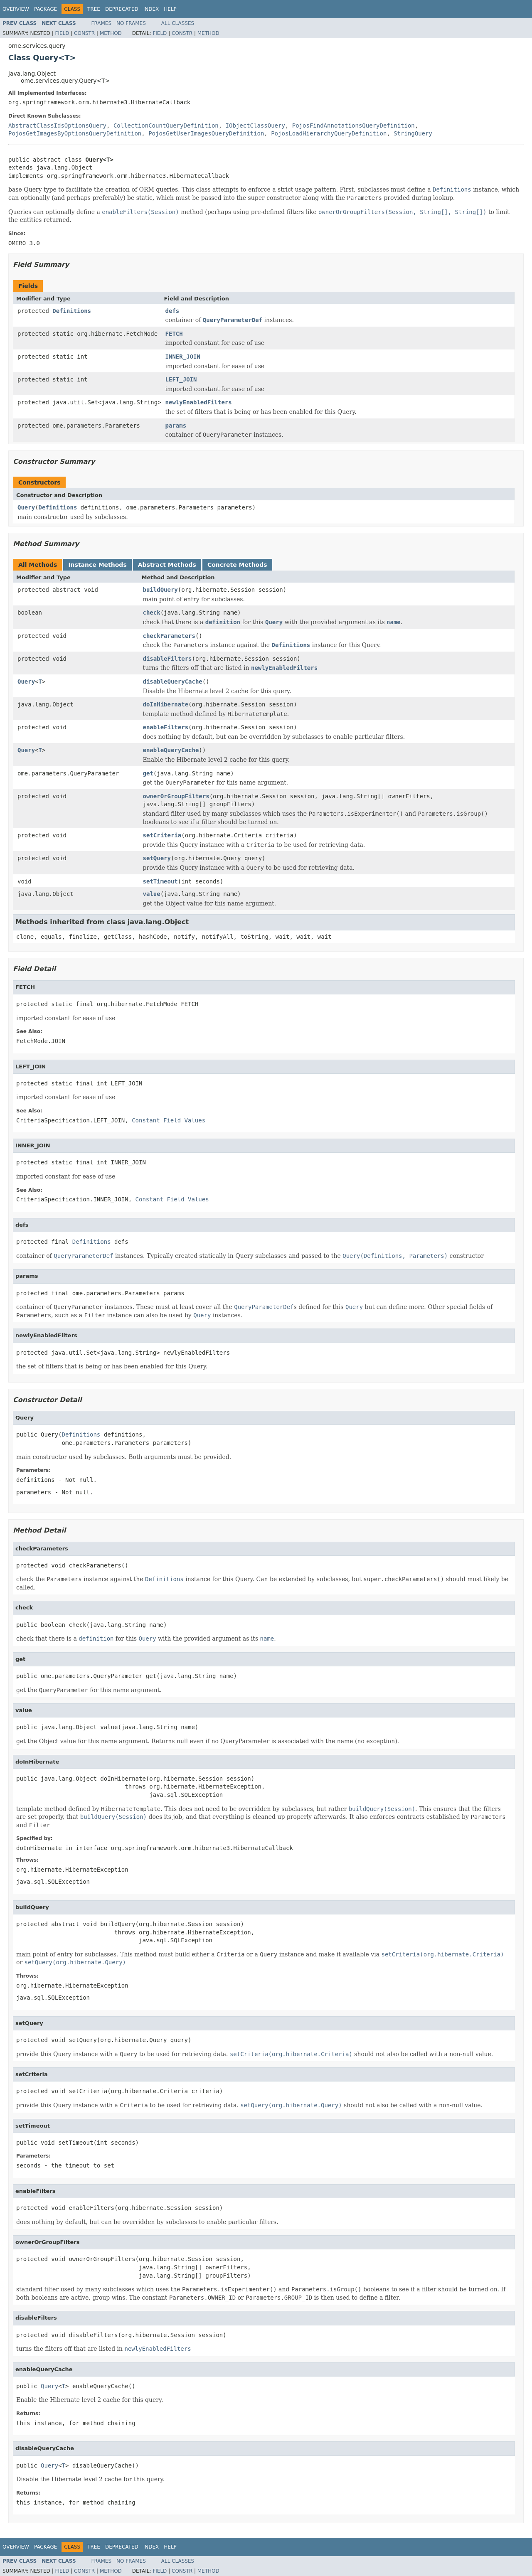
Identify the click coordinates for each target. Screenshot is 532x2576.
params (176, 425)
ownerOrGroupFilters (176, 796)
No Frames (131, 23)
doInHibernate (166, 704)
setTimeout (160, 881)
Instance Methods (97, 564)
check (151, 612)
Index (151, 9)
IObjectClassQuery (255, 125)
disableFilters (167, 658)
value (151, 894)
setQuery (157, 858)
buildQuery (160, 589)
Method (111, 33)
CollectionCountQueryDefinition (166, 125)
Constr (84, 33)
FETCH (174, 333)
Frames (101, 23)
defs (172, 311)
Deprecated (121, 9)
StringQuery (413, 133)
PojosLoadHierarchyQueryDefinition (329, 133)
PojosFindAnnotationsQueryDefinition (353, 125)
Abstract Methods (167, 564)
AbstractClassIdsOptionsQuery (57, 125)
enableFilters (166, 727)
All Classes (177, 23)
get (148, 773)
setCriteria (162, 835)
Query (26, 507)
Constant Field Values (168, 1120)
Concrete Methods (237, 564)
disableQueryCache (172, 681)
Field (62, 33)
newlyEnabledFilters (198, 402)
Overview (15, 9)
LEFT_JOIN (181, 379)
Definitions (71, 311)
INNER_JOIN (182, 356)
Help (170, 9)
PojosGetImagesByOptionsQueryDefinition (74, 133)
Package (45, 9)
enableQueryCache (171, 750)
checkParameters (169, 635)
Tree (93, 9)
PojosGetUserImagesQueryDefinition (206, 133)
